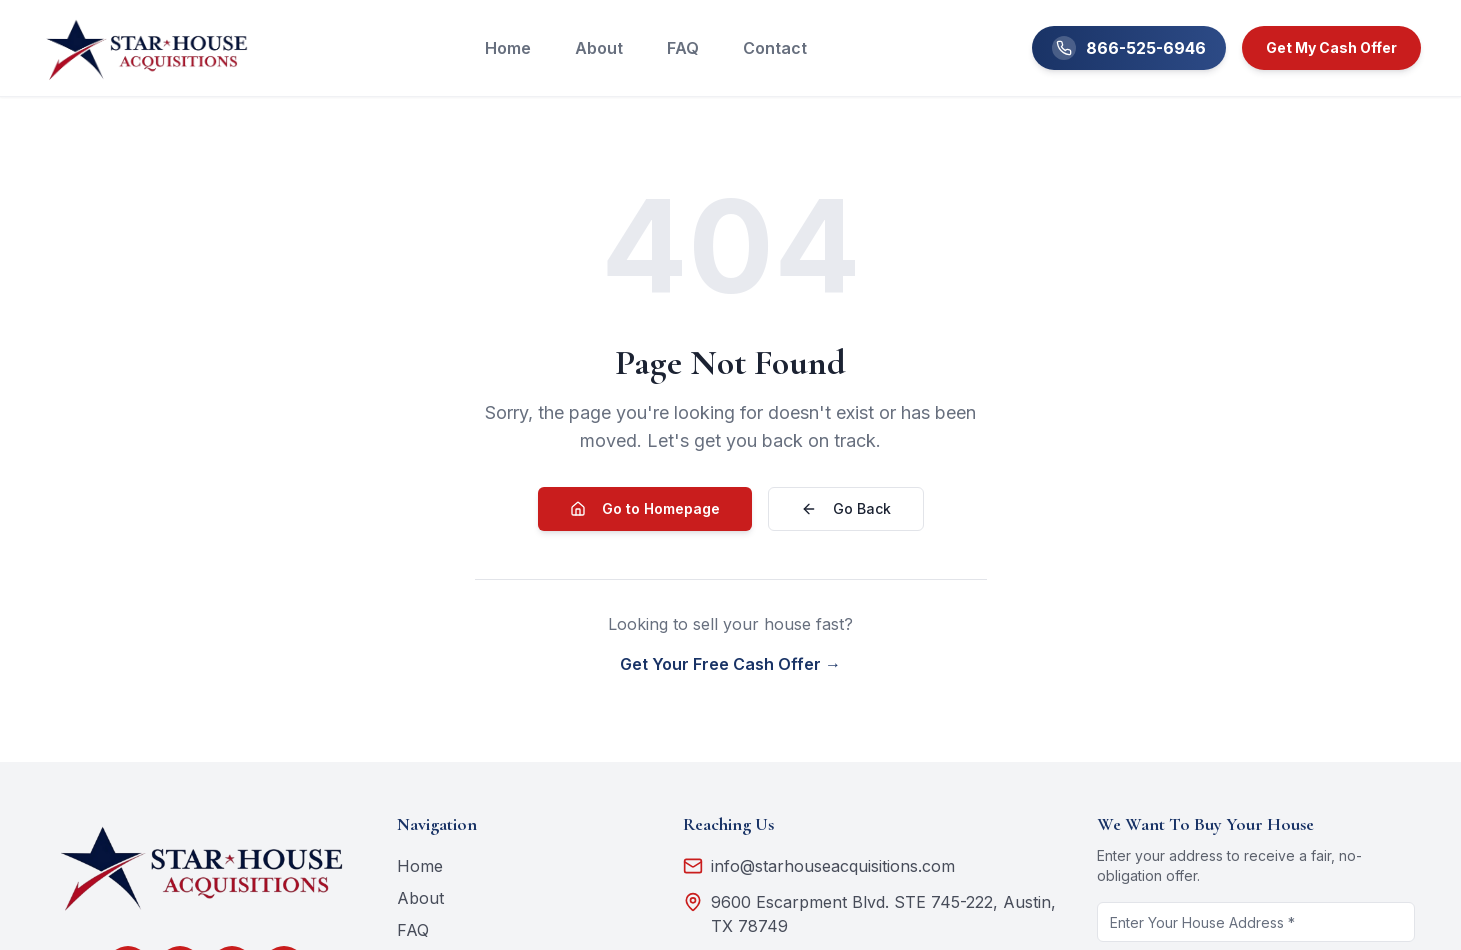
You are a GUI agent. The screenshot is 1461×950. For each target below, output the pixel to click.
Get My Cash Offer (1331, 47)
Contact (775, 48)
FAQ (683, 48)
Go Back (846, 508)
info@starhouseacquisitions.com (819, 866)
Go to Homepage (645, 508)
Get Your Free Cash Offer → (730, 664)
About (599, 48)
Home (508, 48)
